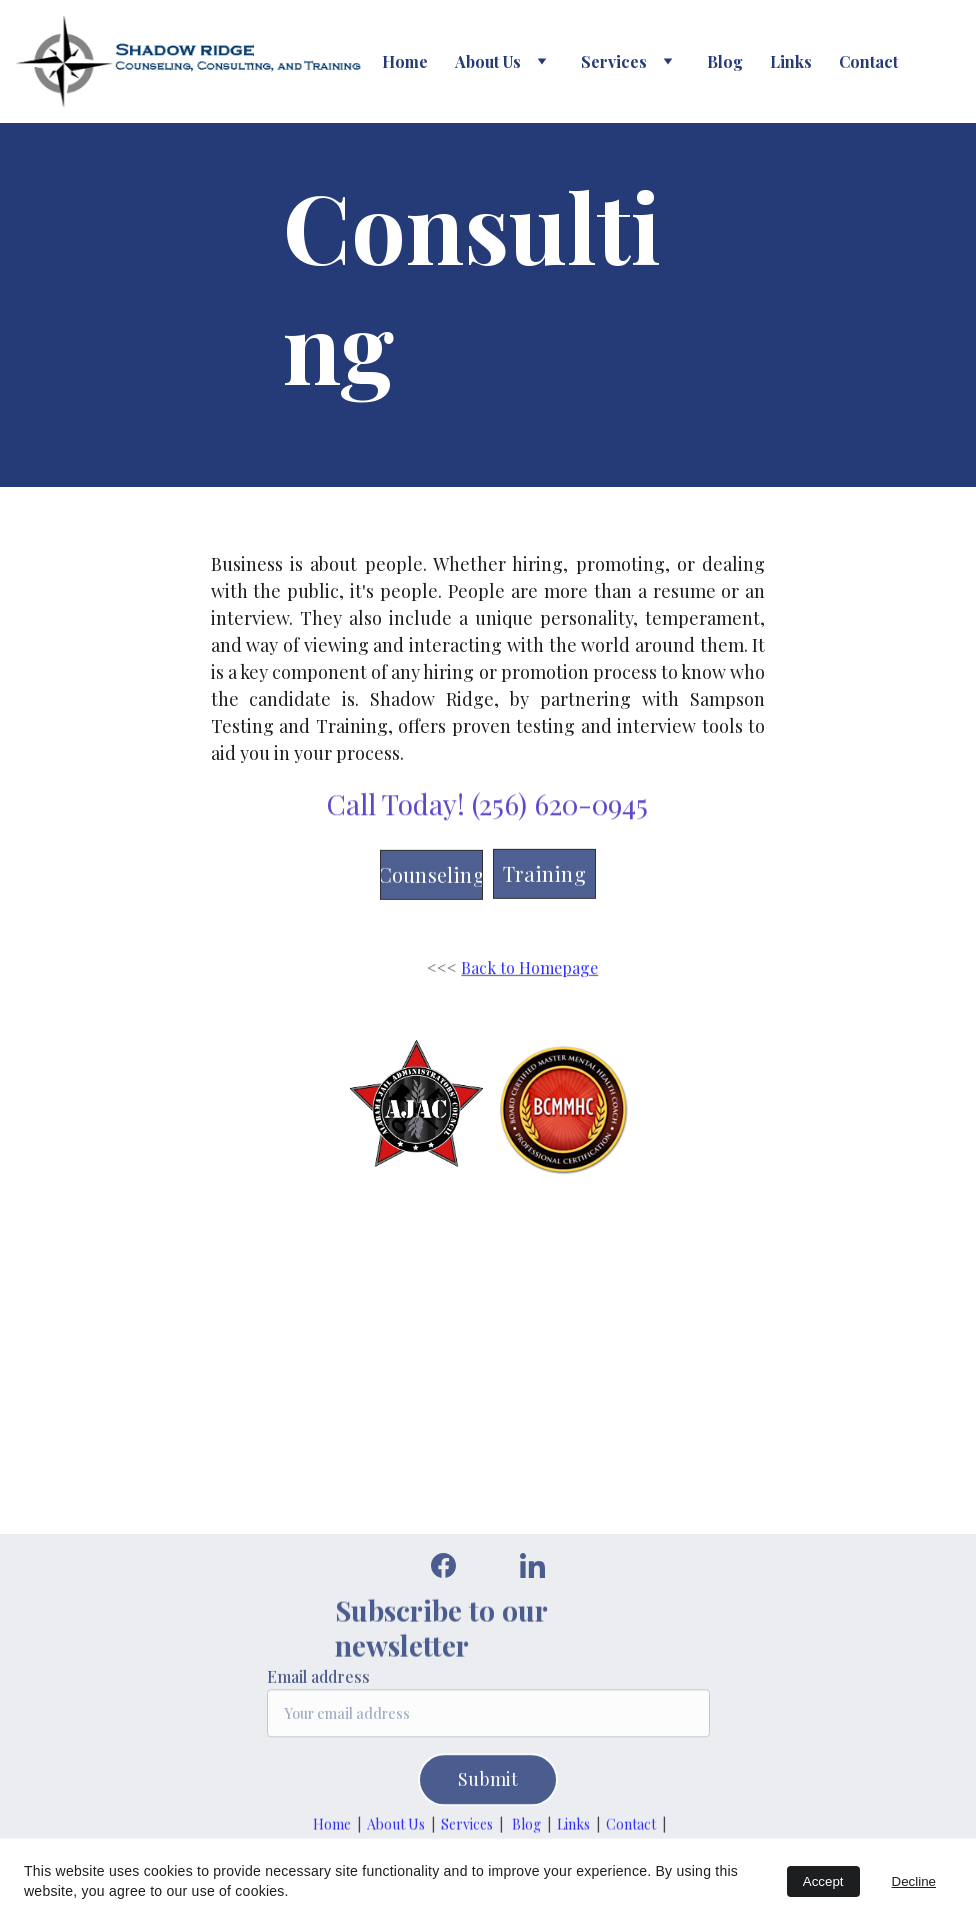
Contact (868, 61)
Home (405, 61)
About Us (488, 61)
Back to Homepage (529, 968)
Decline (914, 1881)
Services (467, 1825)
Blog (725, 61)
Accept (823, 1881)
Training (544, 876)
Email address (318, 1684)
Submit (488, 1787)
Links (791, 61)
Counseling (432, 877)
